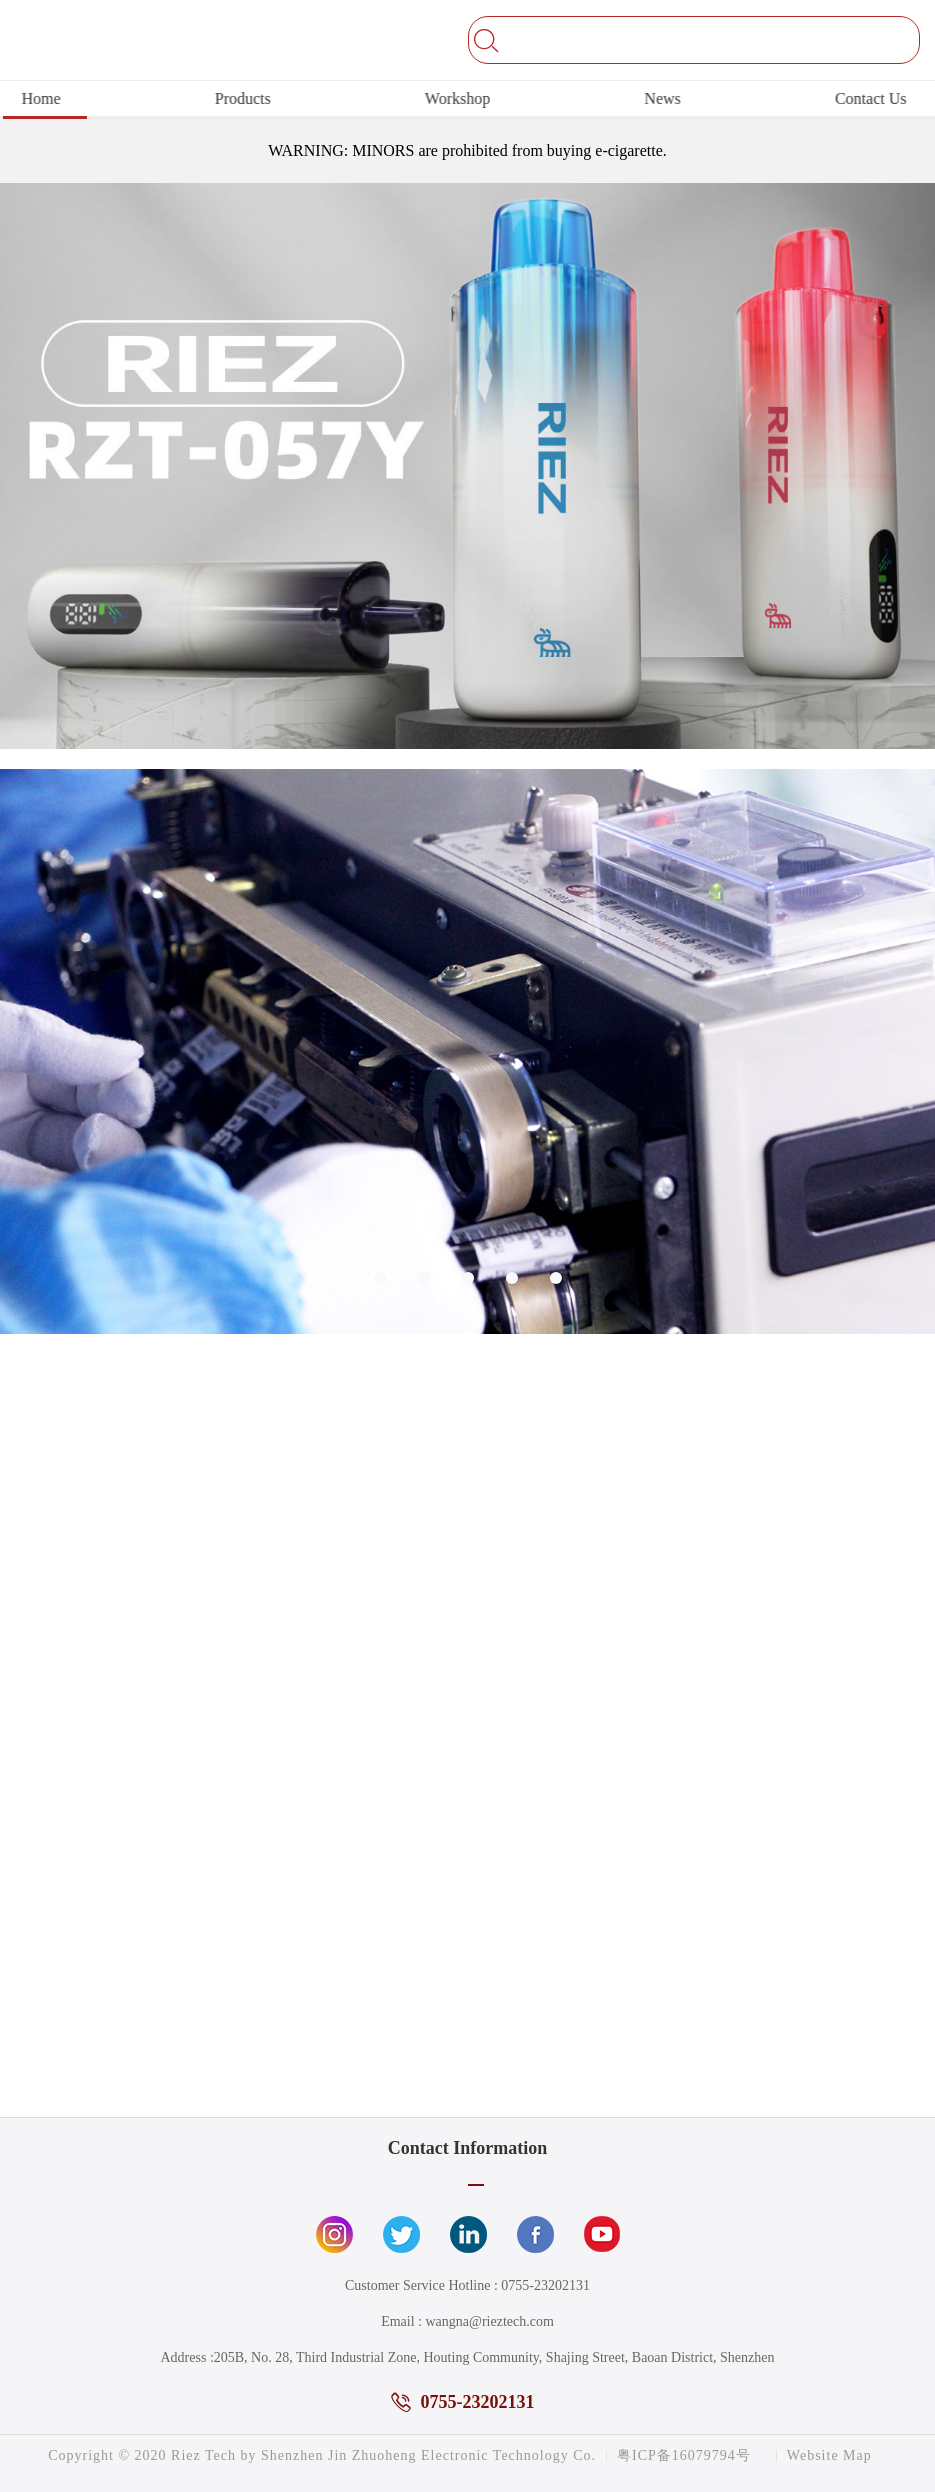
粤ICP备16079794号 (684, 2456)
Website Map (829, 2456)
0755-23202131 (545, 2285)
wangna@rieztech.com (489, 2321)
